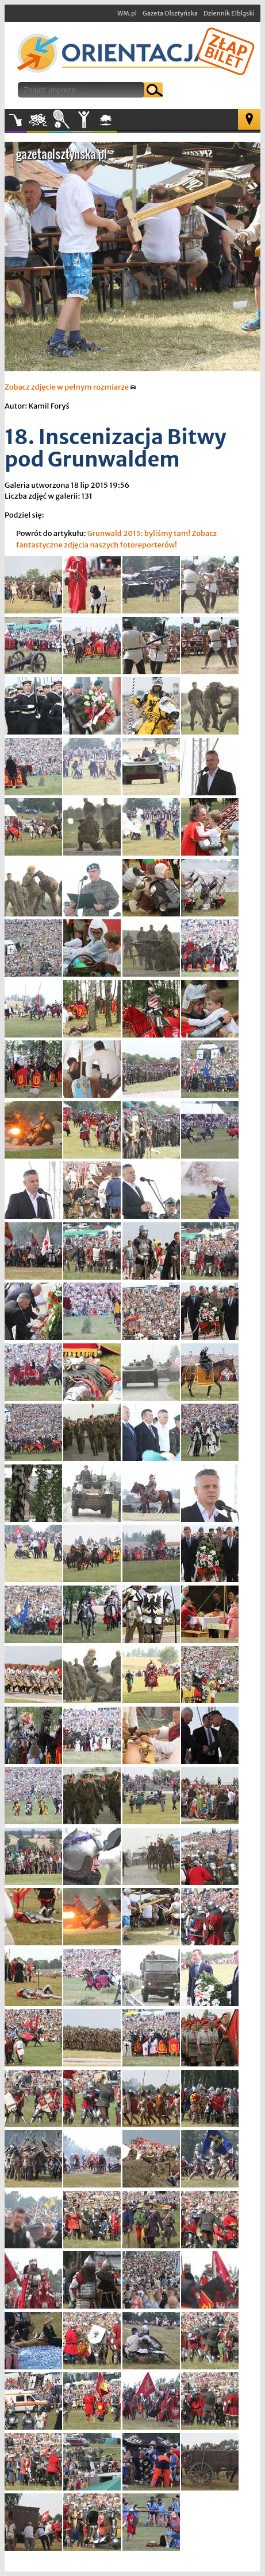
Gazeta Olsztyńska (170, 13)
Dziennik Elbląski (229, 13)
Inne (83, 120)
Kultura (38, 120)
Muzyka (16, 120)
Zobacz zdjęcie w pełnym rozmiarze (70, 387)
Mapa (249, 119)
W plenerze (116, 123)
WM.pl (127, 13)
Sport (60, 120)
